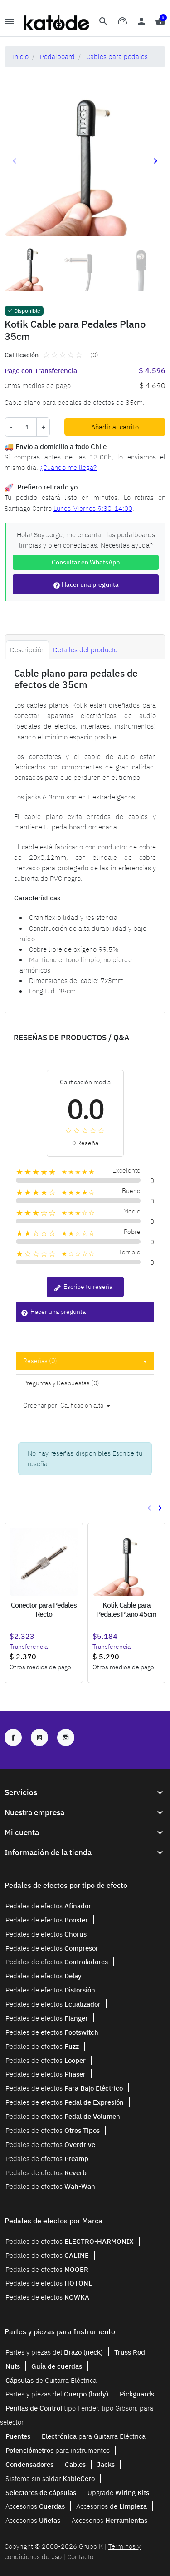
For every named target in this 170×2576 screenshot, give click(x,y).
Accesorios (35, 2506)
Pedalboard (57, 56)
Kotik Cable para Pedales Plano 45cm (126, 1609)
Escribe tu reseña (83, 1287)
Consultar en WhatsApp (86, 562)
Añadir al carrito (115, 426)
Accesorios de (111, 2506)
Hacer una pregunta (86, 584)
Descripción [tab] (27, 649)
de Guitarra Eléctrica (51, 2380)
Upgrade (118, 2492)
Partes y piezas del (54, 2351)
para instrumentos (57, 2450)
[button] (103, 23)
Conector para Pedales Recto (44, 1609)
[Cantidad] (27, 427)
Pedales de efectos (48, 1905)
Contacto (80, 2556)
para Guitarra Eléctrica (94, 2436)
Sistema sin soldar (50, 2478)
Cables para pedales (117, 56)
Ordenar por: (41, 1405)
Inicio (20, 56)
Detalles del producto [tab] (85, 649)
